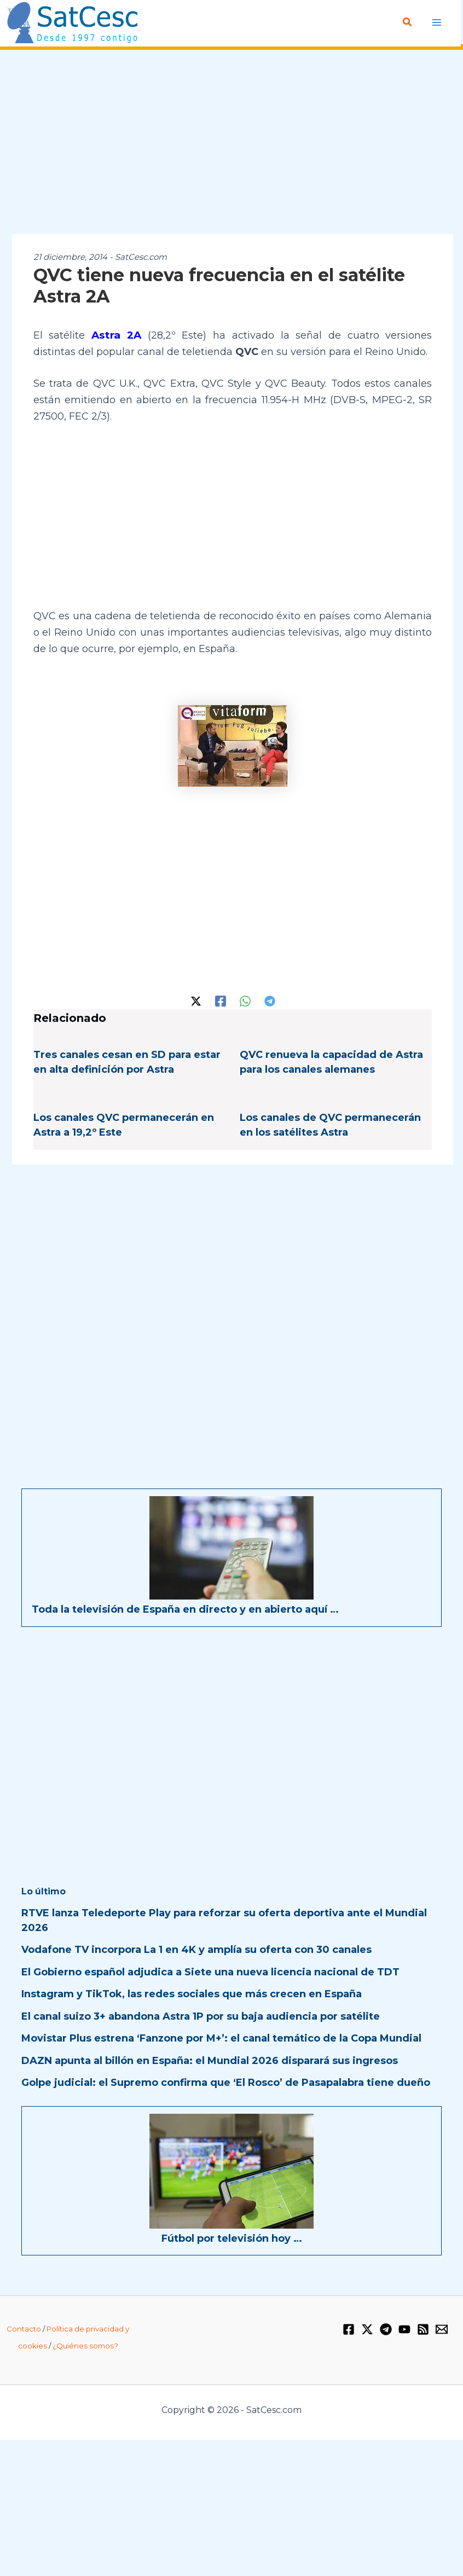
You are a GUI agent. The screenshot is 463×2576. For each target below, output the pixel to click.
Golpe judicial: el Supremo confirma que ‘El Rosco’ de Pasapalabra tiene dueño (225, 2081)
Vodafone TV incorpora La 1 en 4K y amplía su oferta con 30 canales (196, 1949)
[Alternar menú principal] (437, 22)
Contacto (24, 2327)
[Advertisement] (231, 142)
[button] (408, 22)
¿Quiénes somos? (85, 2344)
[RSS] (423, 2328)
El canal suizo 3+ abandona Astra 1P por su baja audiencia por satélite (200, 2015)
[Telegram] (269, 999)
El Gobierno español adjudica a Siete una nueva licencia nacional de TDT (210, 1971)
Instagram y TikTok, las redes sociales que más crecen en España (191, 1993)
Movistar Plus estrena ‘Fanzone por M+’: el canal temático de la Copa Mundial (221, 2037)
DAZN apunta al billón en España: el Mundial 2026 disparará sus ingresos (209, 2060)
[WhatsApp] (245, 999)
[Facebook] (220, 999)
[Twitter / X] (195, 999)
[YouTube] (404, 2328)
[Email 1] (442, 2328)
